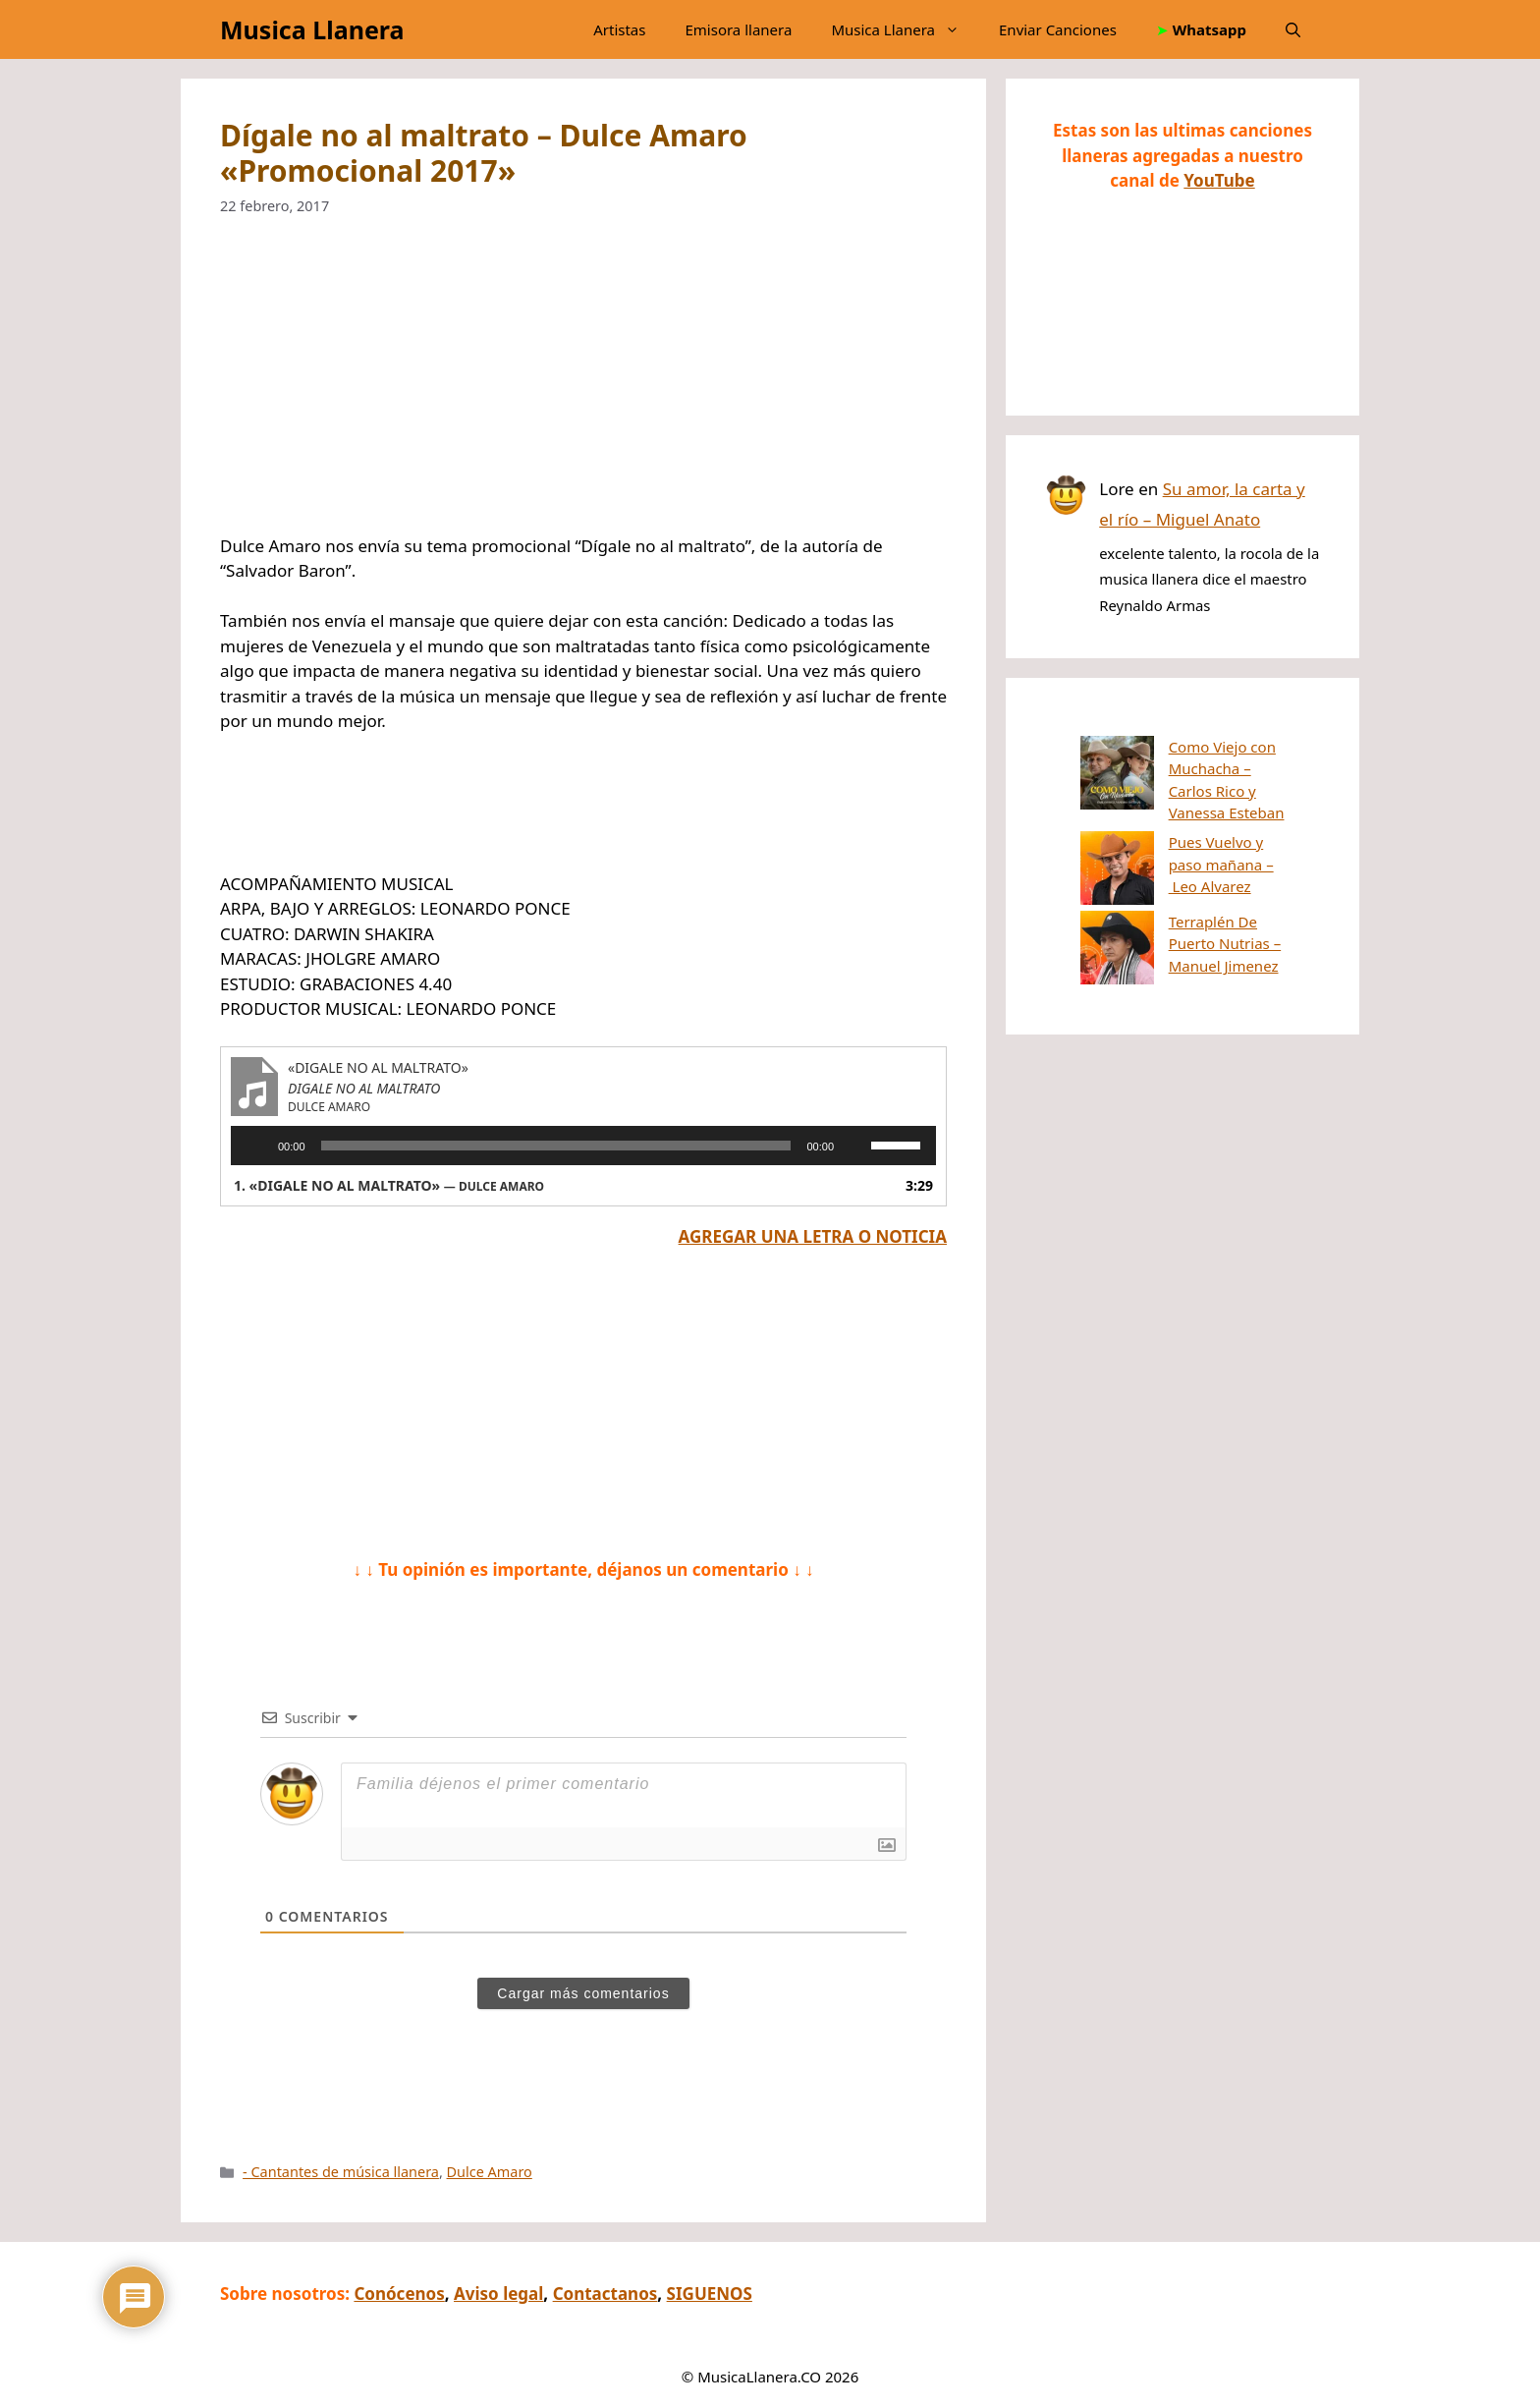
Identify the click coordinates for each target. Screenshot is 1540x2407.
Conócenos (399, 2293)
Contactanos (605, 2293)
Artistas (619, 29)
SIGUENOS (709, 2293)
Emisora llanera (738, 29)
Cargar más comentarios (583, 1993)
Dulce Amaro (489, 2171)
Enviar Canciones (1058, 29)
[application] (583, 1145)
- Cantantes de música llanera (341, 2171)
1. (389, 1185)
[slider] (556, 1145)
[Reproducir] (256, 1145)
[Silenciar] (855, 1145)
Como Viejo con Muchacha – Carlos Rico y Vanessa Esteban (1179, 769)
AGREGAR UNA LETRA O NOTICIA (813, 1236)
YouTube (1218, 180)
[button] (1293, 29)
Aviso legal (498, 2293)
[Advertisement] (583, 388)
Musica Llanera (312, 29)
